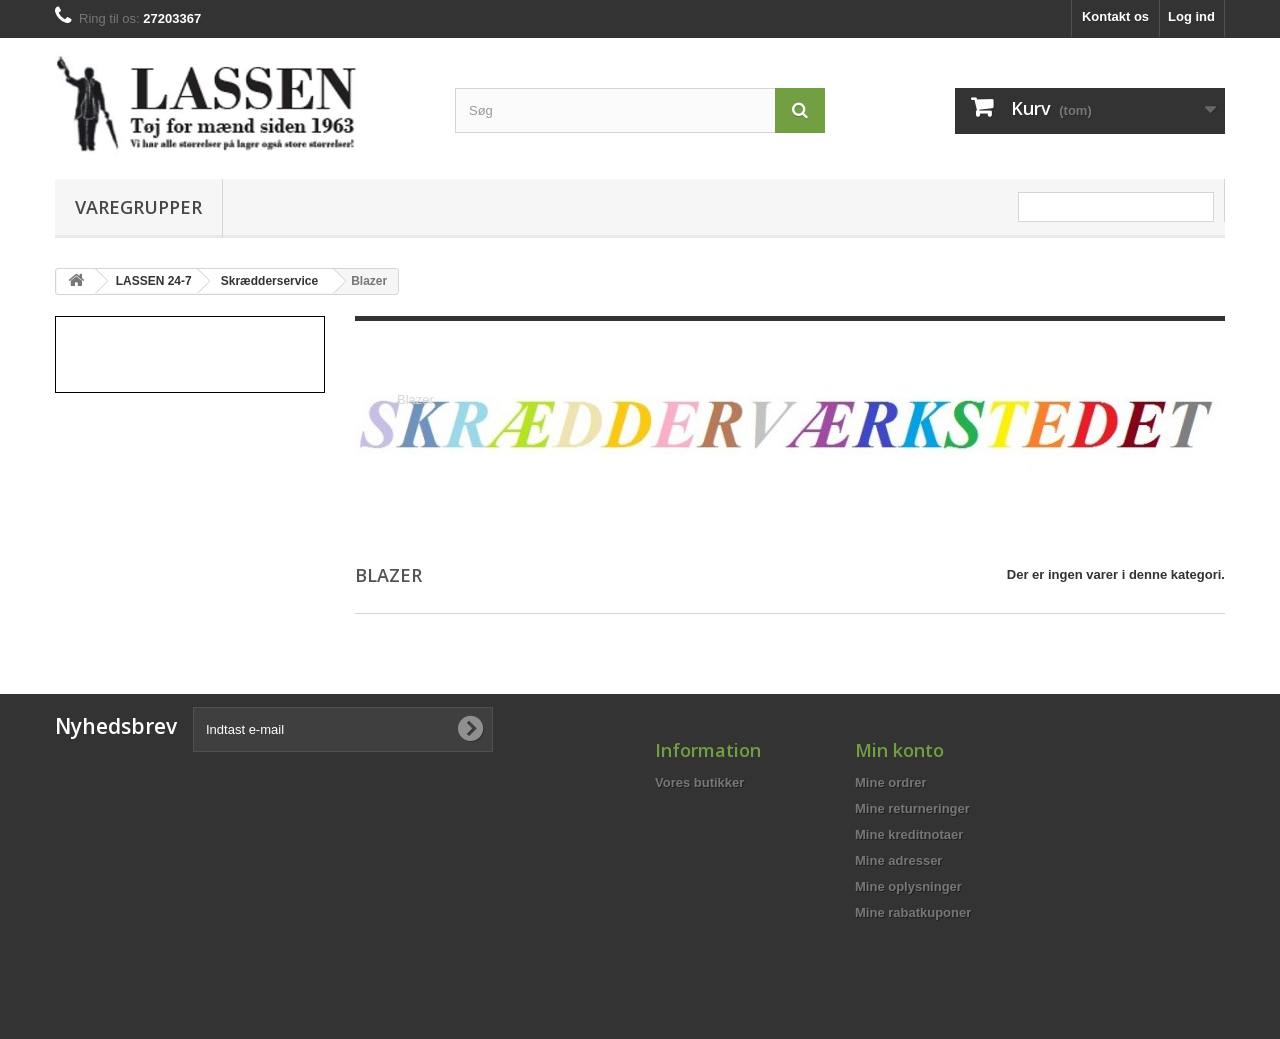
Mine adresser (898, 860)
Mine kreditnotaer (909, 834)
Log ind (1191, 16)
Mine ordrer (891, 782)
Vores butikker (699, 782)
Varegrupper (138, 207)
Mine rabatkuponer (913, 912)
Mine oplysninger (908, 886)
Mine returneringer (912, 808)
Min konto (899, 750)
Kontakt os (1115, 16)
